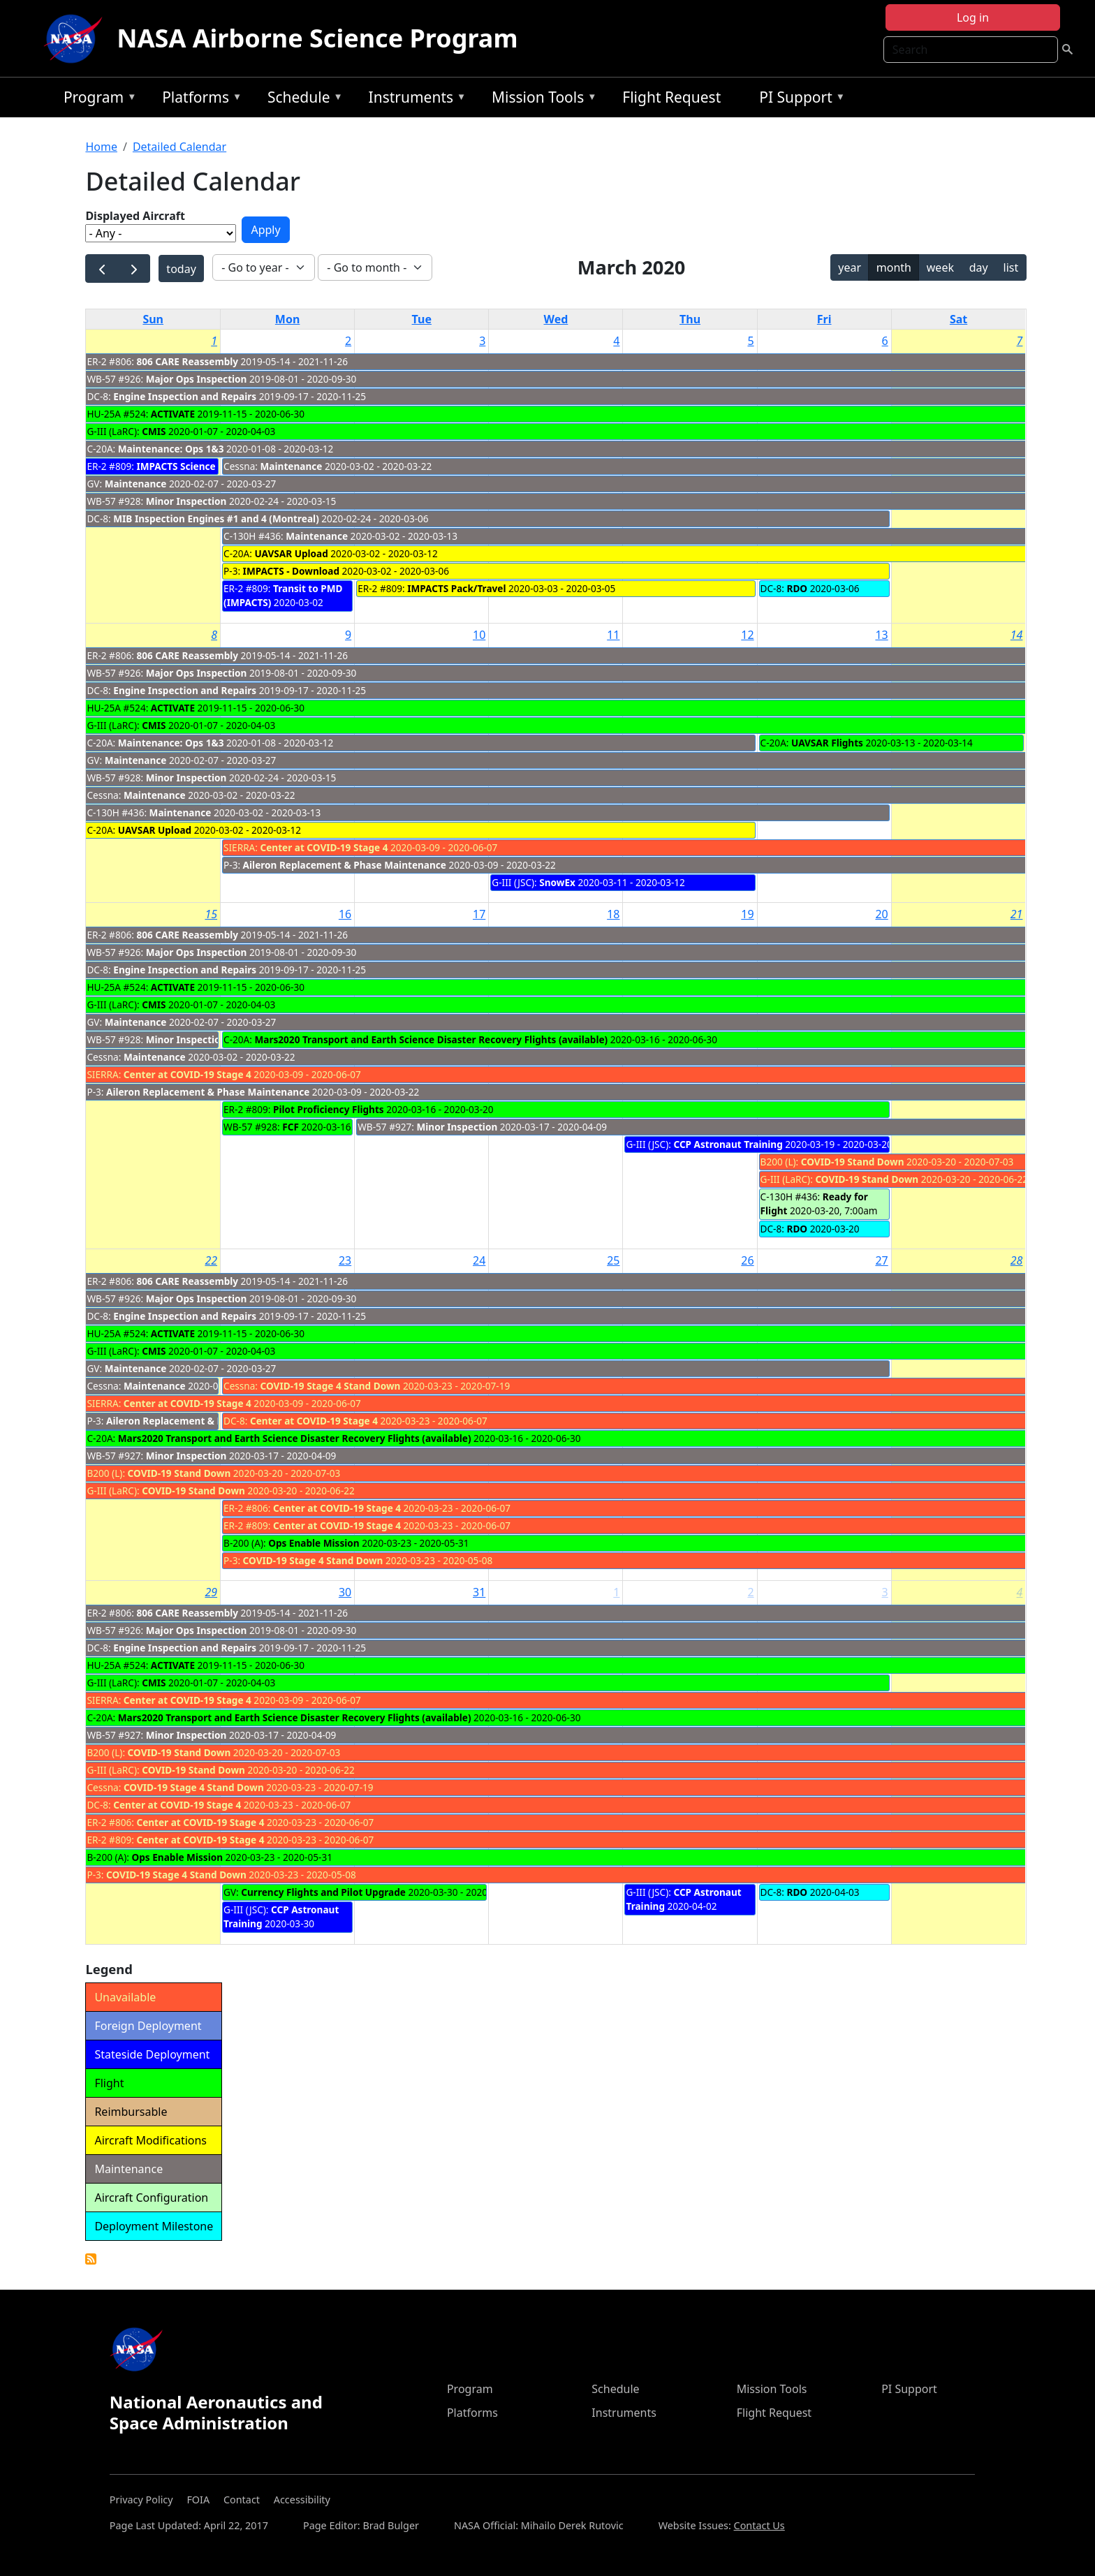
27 (881, 1260)
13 (881, 634)
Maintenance (136, 483)
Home (101, 146)
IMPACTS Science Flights (193, 466)
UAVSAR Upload (291, 553)
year (849, 267)
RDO (796, 588)
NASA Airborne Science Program (317, 38)
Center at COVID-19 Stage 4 (324, 847)
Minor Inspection (186, 501)
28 (1017, 1260)
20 (881, 914)
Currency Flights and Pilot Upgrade (323, 1892)
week (940, 267)
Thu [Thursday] (689, 319)
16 (345, 914)
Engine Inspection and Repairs (184, 396)
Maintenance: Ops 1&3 (171, 448)
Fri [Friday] (824, 319)
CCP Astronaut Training (727, 1144)
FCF (290, 1126)
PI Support (798, 99)
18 (613, 914)
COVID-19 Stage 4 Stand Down (330, 1385)
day (978, 267)
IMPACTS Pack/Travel (456, 588)
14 (1017, 634)
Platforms (198, 99)
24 (479, 1260)
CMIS (154, 431)
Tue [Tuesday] (422, 319)
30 (345, 1592)
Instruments (414, 99)
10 (479, 634)
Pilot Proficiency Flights (328, 1109)
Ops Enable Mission (314, 1543)
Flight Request (671, 97)
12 (747, 634)
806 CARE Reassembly (187, 361)
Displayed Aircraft (134, 215)
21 (1017, 914)
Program (97, 99)
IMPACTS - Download (291, 570)
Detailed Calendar (179, 146)
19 (747, 914)
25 (613, 1260)
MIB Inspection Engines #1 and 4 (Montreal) (215, 518)
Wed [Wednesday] (555, 319)
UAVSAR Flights (827, 742)
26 (747, 1260)
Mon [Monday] (287, 319)
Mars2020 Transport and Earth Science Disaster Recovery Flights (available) (431, 1039)
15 (211, 914)
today (181, 269)
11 (613, 634)
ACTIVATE (173, 413)
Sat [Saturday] (958, 319)
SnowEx (557, 882)
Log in (973, 17)
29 (211, 1592)
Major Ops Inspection (196, 378)
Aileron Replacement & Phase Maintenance (346, 864)
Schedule (301, 99)
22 (211, 1260)
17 (479, 914)
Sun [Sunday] (152, 319)
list (1011, 267)
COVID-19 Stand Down (852, 1161)
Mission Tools (541, 99)
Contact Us (759, 2525)
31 (479, 1592)
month (893, 267)
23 (345, 1260)
